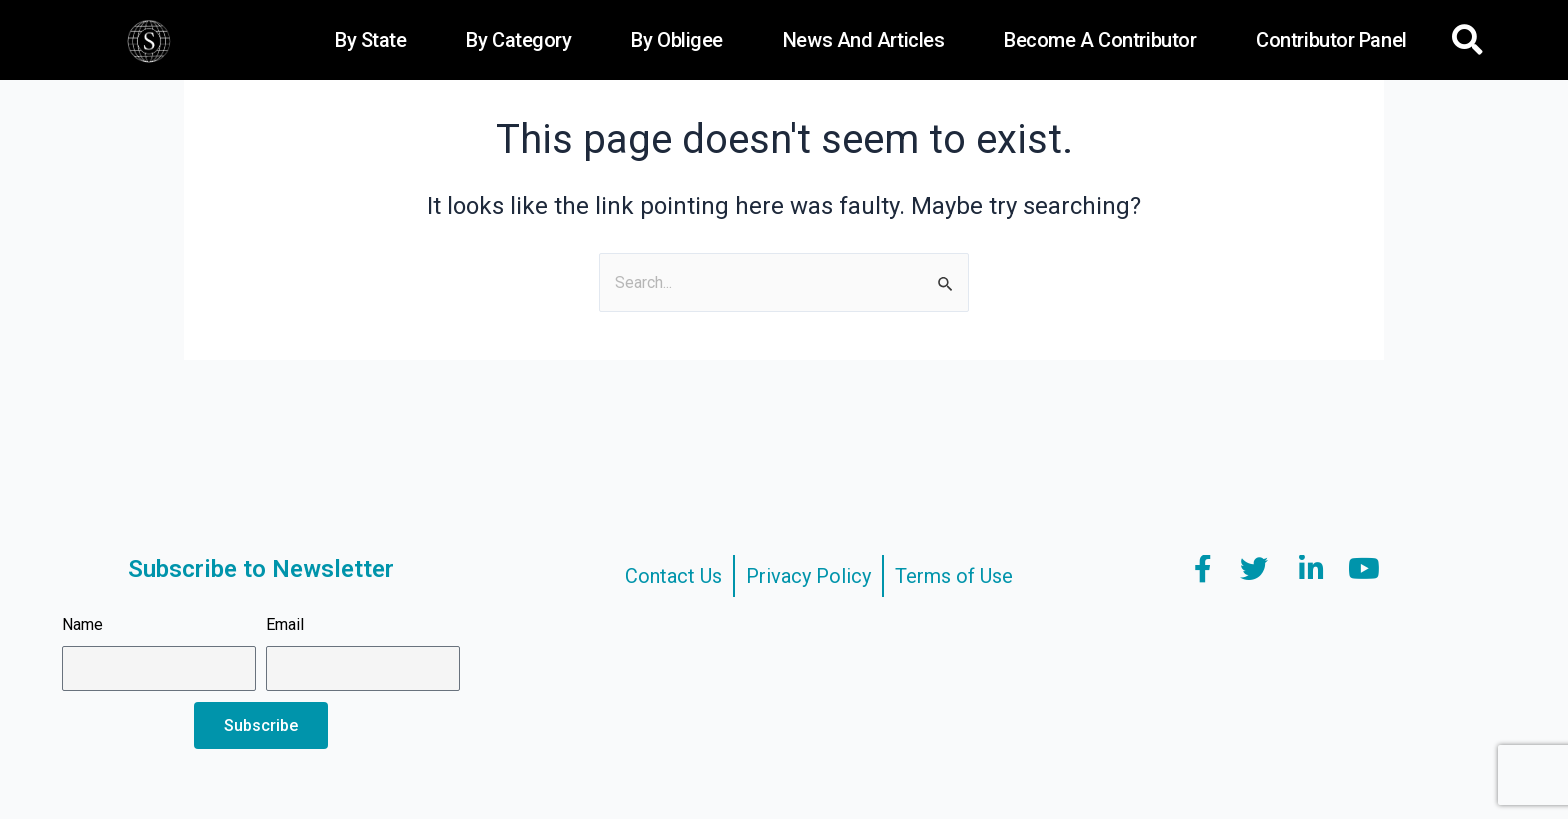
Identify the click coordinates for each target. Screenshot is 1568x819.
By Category (518, 40)
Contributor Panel (1331, 40)
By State (370, 40)
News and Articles (863, 40)
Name (82, 624)
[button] (1467, 40)
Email (285, 624)
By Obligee (677, 40)
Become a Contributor (1100, 40)
